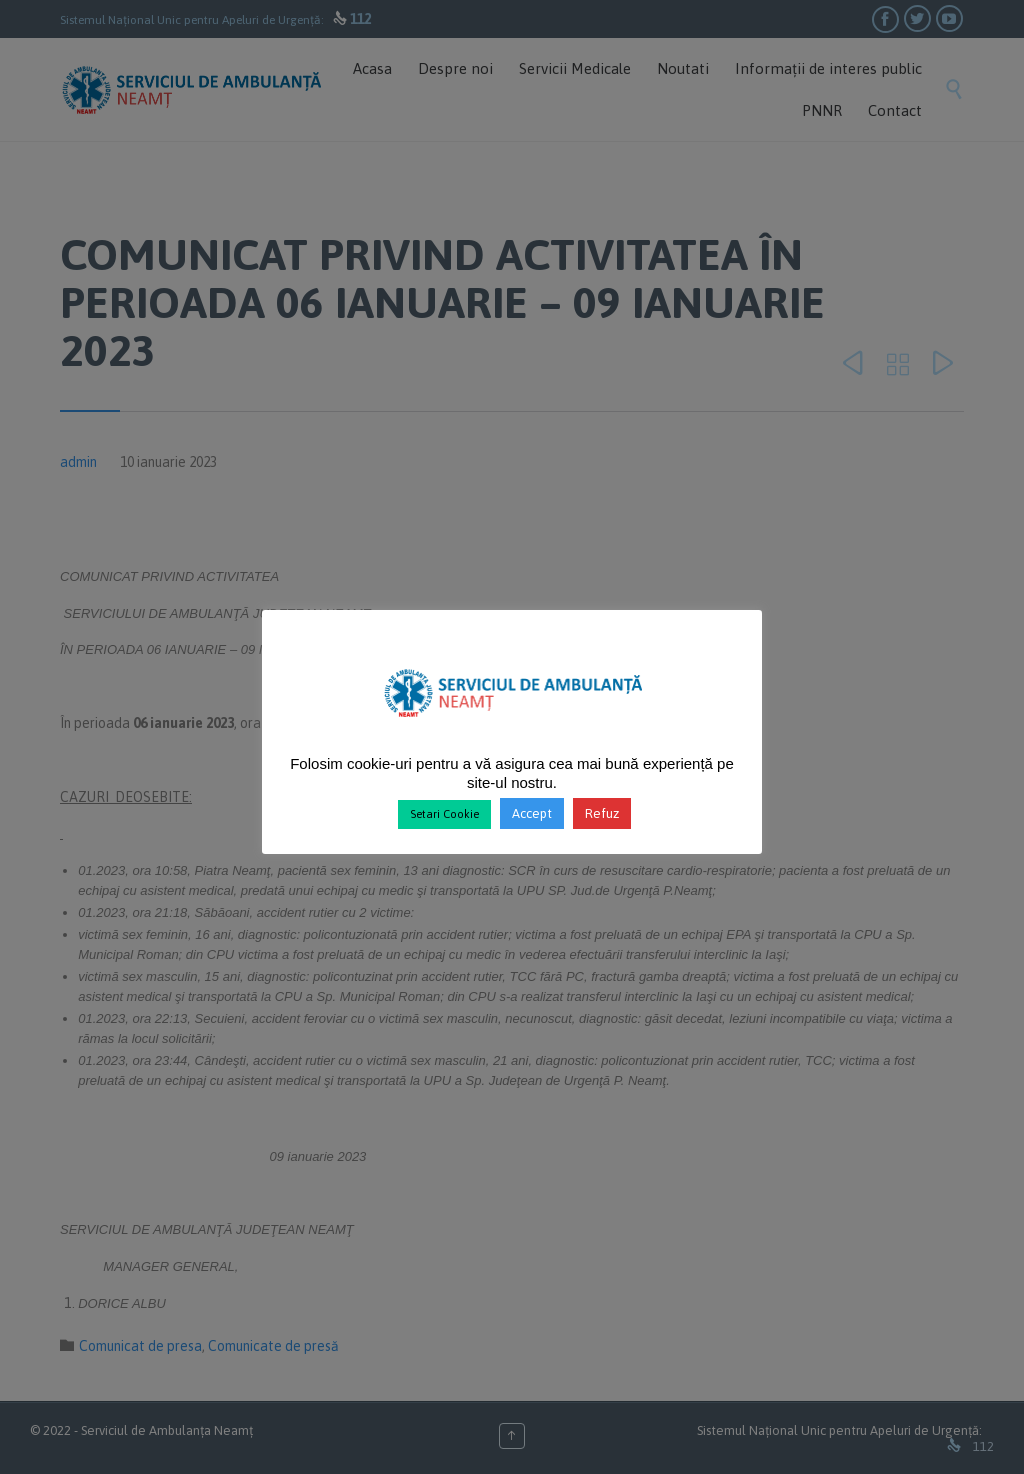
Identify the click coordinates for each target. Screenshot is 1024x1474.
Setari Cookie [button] (444, 814)
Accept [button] (532, 813)
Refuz (602, 813)
